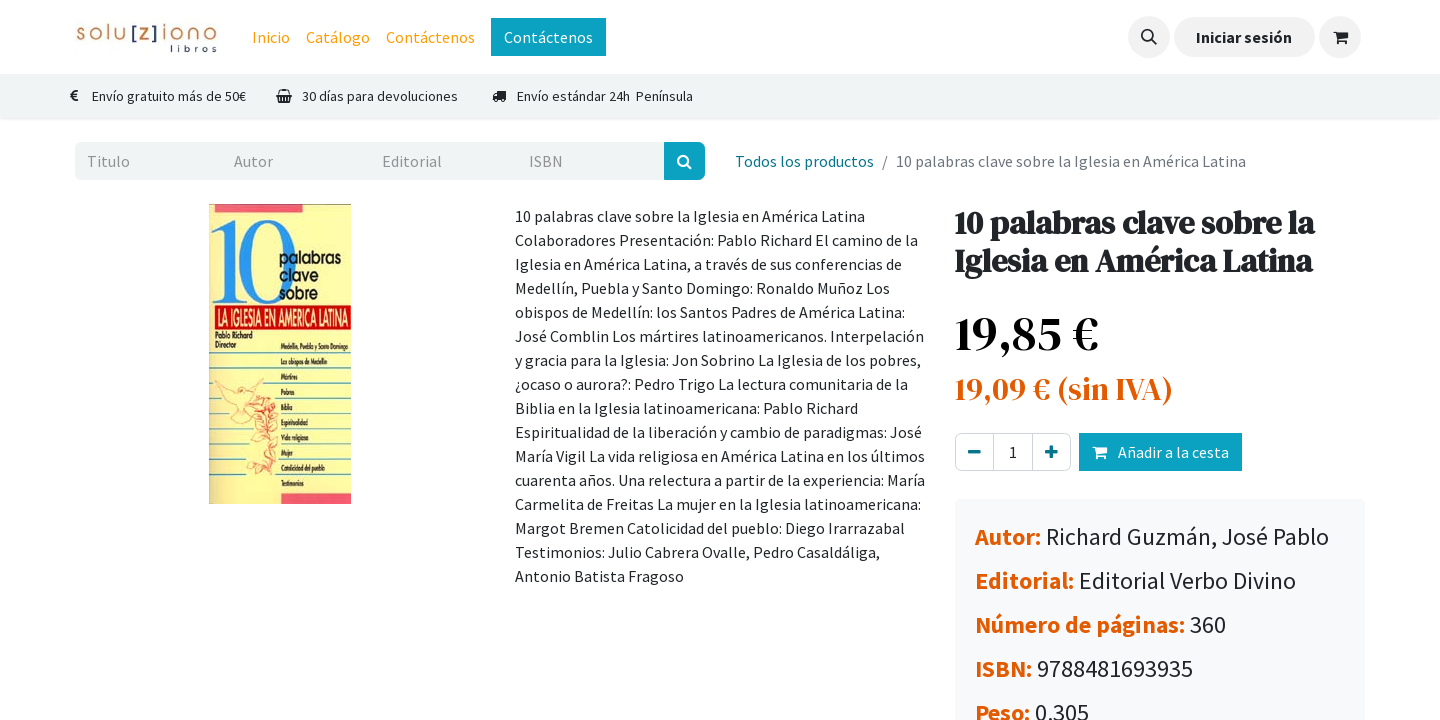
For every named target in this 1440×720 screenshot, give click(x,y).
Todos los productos (804, 161)
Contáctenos (548, 37)
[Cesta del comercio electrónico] (1340, 37)
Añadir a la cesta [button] (1160, 452)
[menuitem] (271, 37)
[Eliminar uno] (974, 452)
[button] (1149, 37)
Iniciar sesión (1244, 37)
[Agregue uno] (1051, 452)
